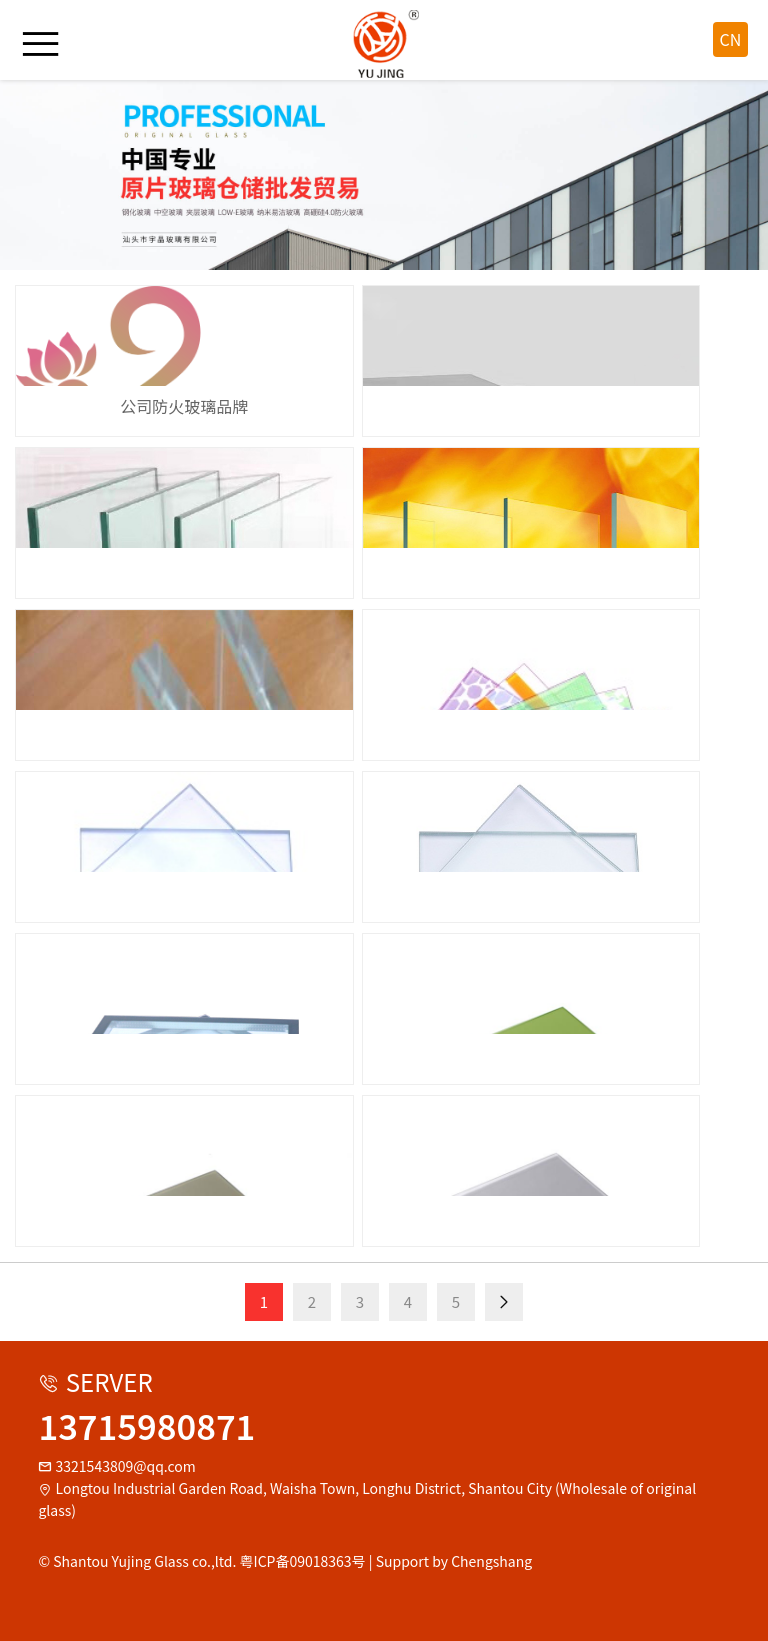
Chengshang (491, 1561)
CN (731, 39)
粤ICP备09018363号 (303, 1561)
